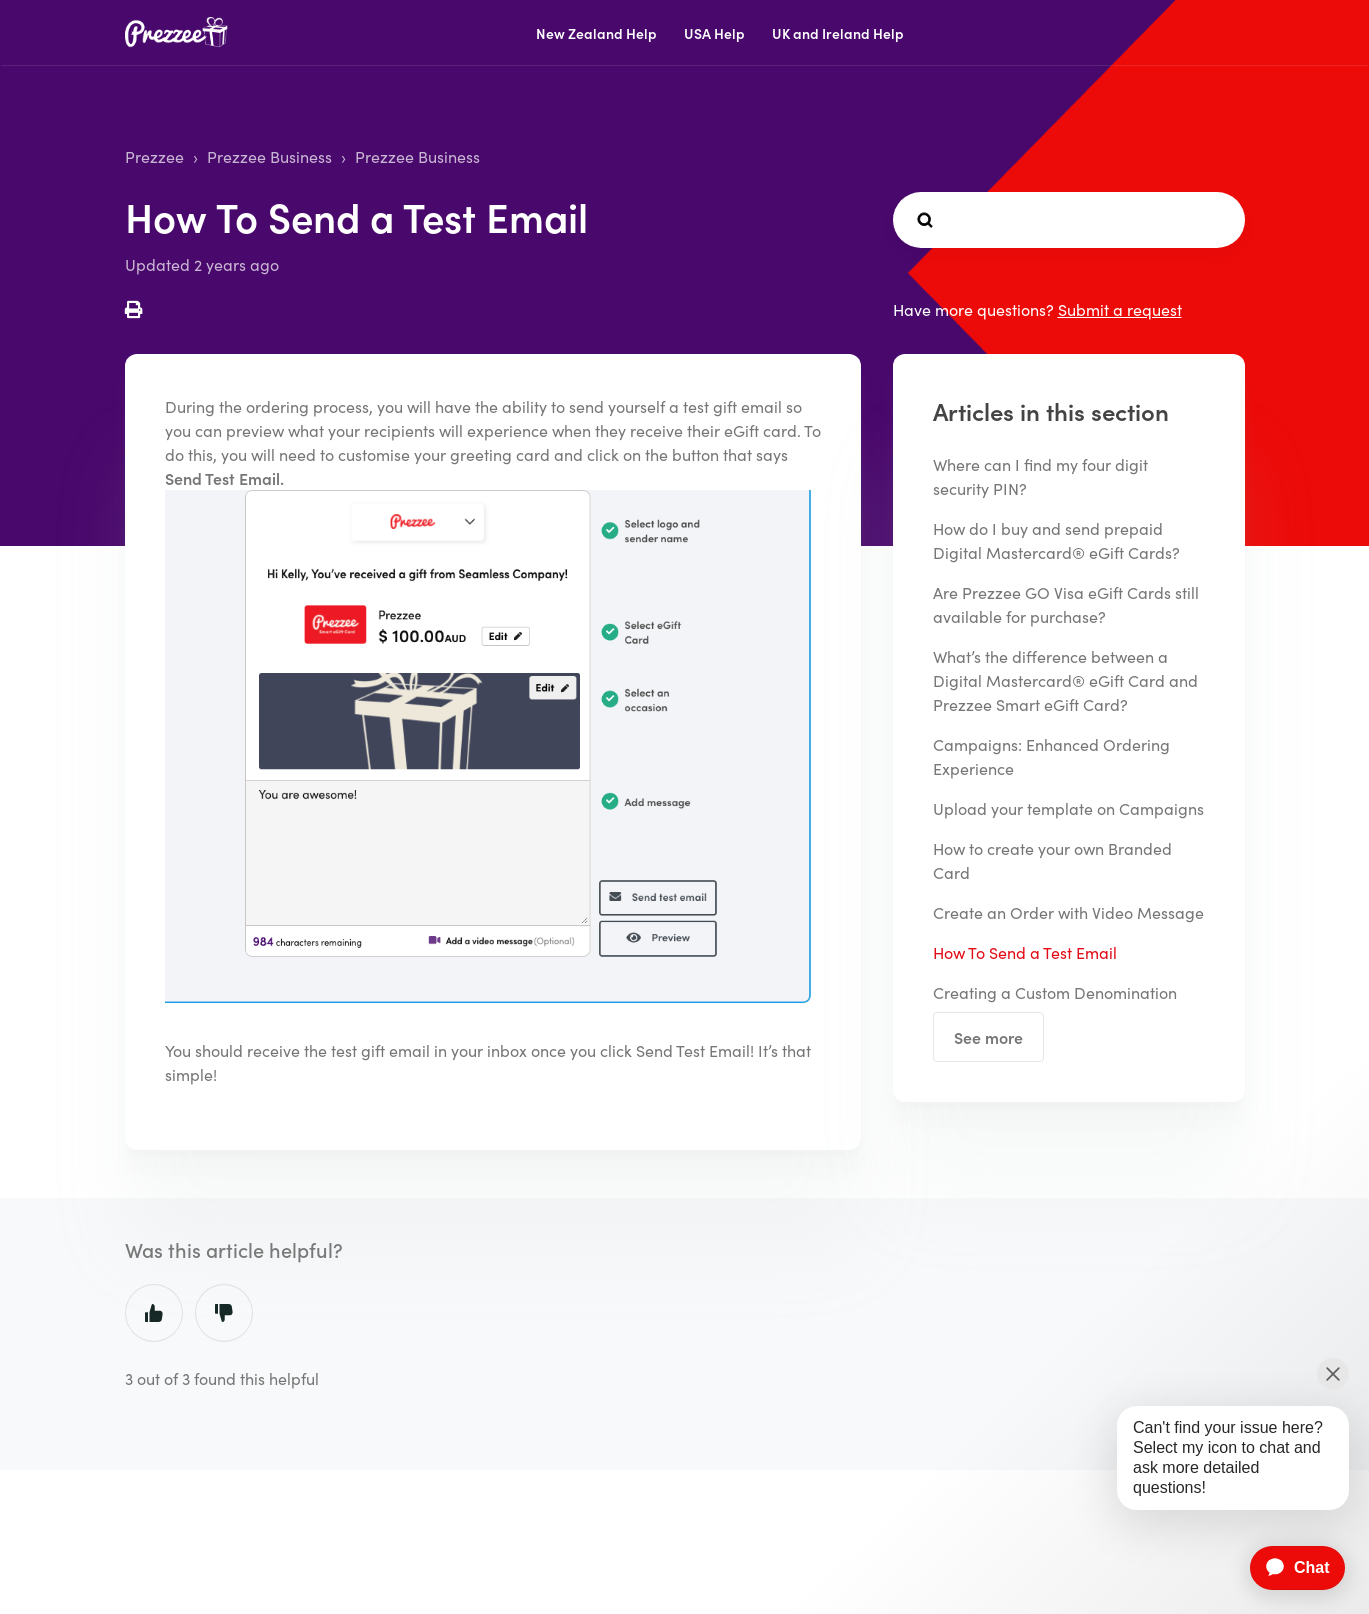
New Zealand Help (596, 33)
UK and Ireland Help (838, 33)
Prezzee (154, 156)
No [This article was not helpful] (224, 1313)
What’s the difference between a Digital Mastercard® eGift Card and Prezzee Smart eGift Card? (1065, 680)
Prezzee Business (269, 156)
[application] (1287, 1568)
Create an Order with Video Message (1068, 912)
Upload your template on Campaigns (1068, 808)
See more (988, 1037)
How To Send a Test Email (1025, 952)
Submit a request (1120, 309)
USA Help (714, 33)
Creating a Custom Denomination (1055, 992)
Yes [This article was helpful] (154, 1313)
